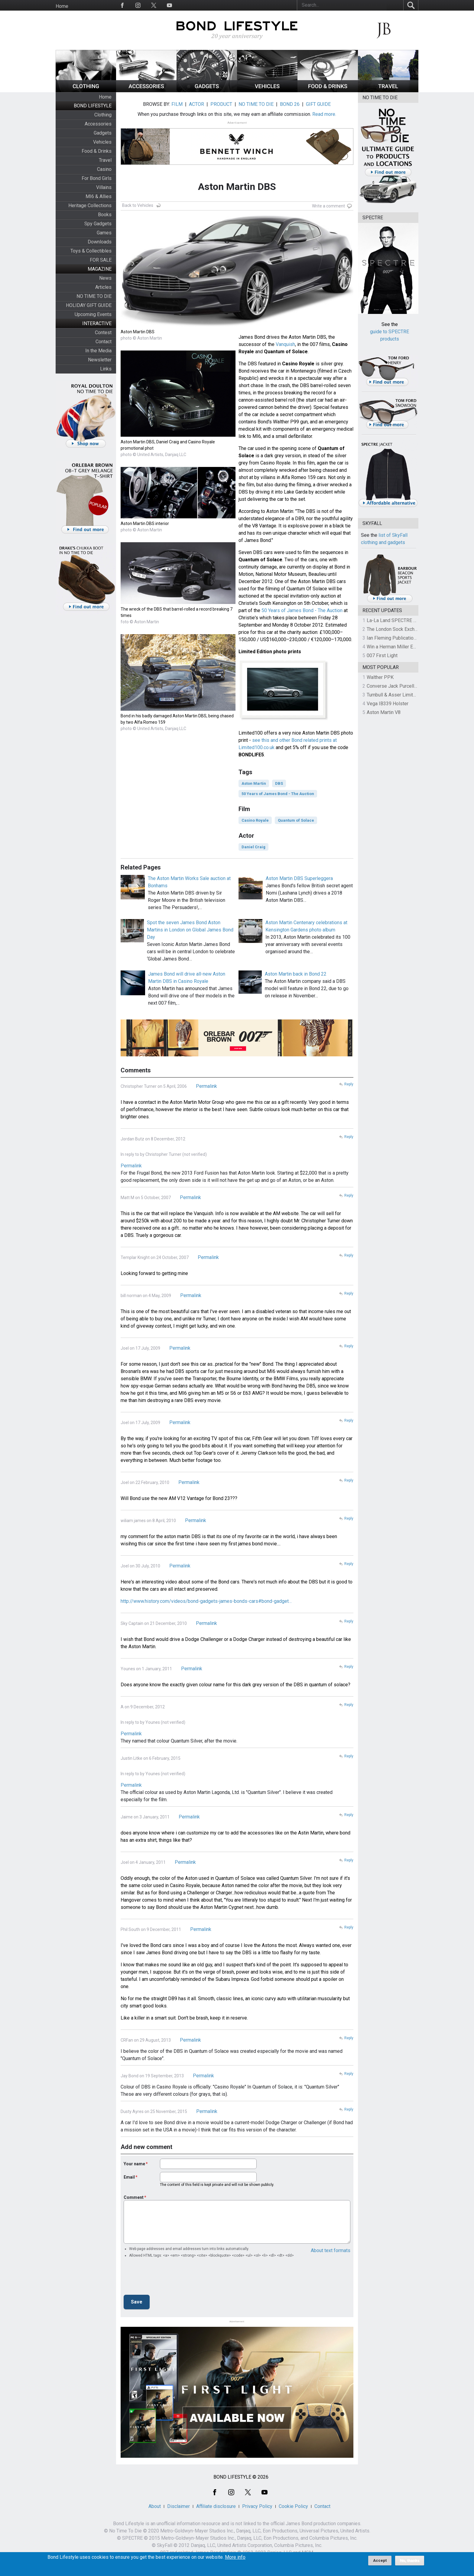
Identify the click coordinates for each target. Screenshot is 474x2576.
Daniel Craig (253, 847)
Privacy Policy (257, 2506)
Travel (105, 160)
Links (106, 369)
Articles (103, 287)
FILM (177, 104)
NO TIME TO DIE (94, 296)
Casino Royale (255, 820)
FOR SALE (101, 260)
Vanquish (285, 344)
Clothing (103, 115)
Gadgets (103, 133)
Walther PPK (380, 677)
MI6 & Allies (99, 196)
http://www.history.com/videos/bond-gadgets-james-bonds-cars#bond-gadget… (206, 1601)
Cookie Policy (293, 2506)
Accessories (98, 124)
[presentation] (170, 2278)
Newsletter (100, 360)
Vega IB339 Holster (387, 703)
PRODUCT (221, 104)
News (105, 278)
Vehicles (102, 142)
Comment (134, 2197)
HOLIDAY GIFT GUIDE (89, 305)
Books (105, 214)
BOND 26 (290, 104)
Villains (104, 187)
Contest (103, 332)
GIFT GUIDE (318, 104)
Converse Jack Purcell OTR (395, 686)
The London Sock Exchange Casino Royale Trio (416, 629)
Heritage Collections (90, 205)
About (154, 2506)
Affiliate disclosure (216, 2506)
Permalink (206, 1086)
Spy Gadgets (98, 224)
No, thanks (410, 2560)
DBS (279, 783)
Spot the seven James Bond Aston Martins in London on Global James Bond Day (190, 930)
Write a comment (328, 206)
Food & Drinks (97, 151)
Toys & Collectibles (91, 251)
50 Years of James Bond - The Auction (302, 610)
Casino (104, 169)
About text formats (330, 2250)
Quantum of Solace (296, 820)
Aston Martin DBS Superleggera (299, 878)
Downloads (100, 242)
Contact (104, 341)
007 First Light (382, 655)
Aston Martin (254, 783)
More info (235, 2557)
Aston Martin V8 (384, 712)
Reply (348, 1084)
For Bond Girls (97, 178)
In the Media (98, 351)
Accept (380, 2560)
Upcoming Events (93, 314)
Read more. (324, 114)
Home (62, 6)
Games (104, 233)
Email (129, 2177)
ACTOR (196, 104)
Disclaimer (178, 2506)
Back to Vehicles (137, 205)
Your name (134, 2163)
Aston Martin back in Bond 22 (295, 974)
